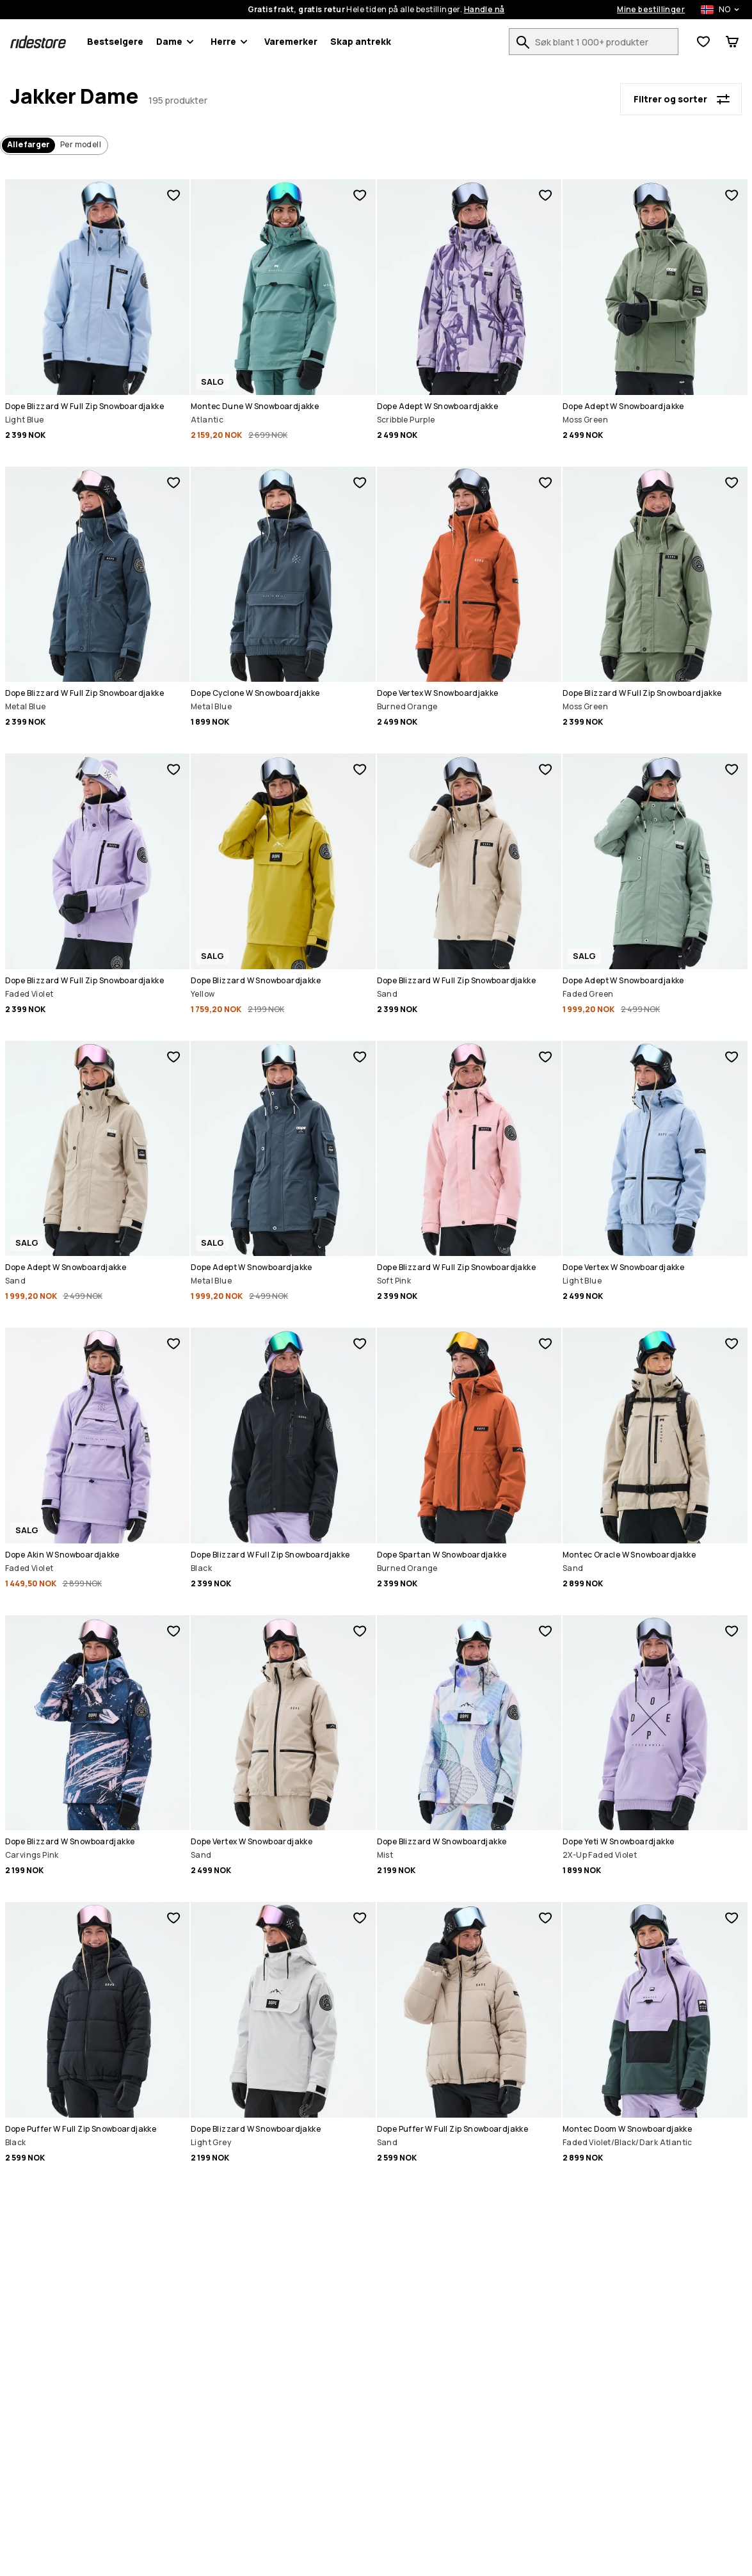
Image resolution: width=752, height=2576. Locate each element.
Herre (231, 41)
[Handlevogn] (732, 41)
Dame (177, 41)
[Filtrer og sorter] (681, 99)
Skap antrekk (360, 41)
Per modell (80, 144)
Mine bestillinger (651, 9)
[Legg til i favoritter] (173, 195)
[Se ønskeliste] (703, 41)
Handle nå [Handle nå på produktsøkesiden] (484, 9)
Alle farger (28, 144)
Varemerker (290, 41)
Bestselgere (115, 41)
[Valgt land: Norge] (713, 9)
